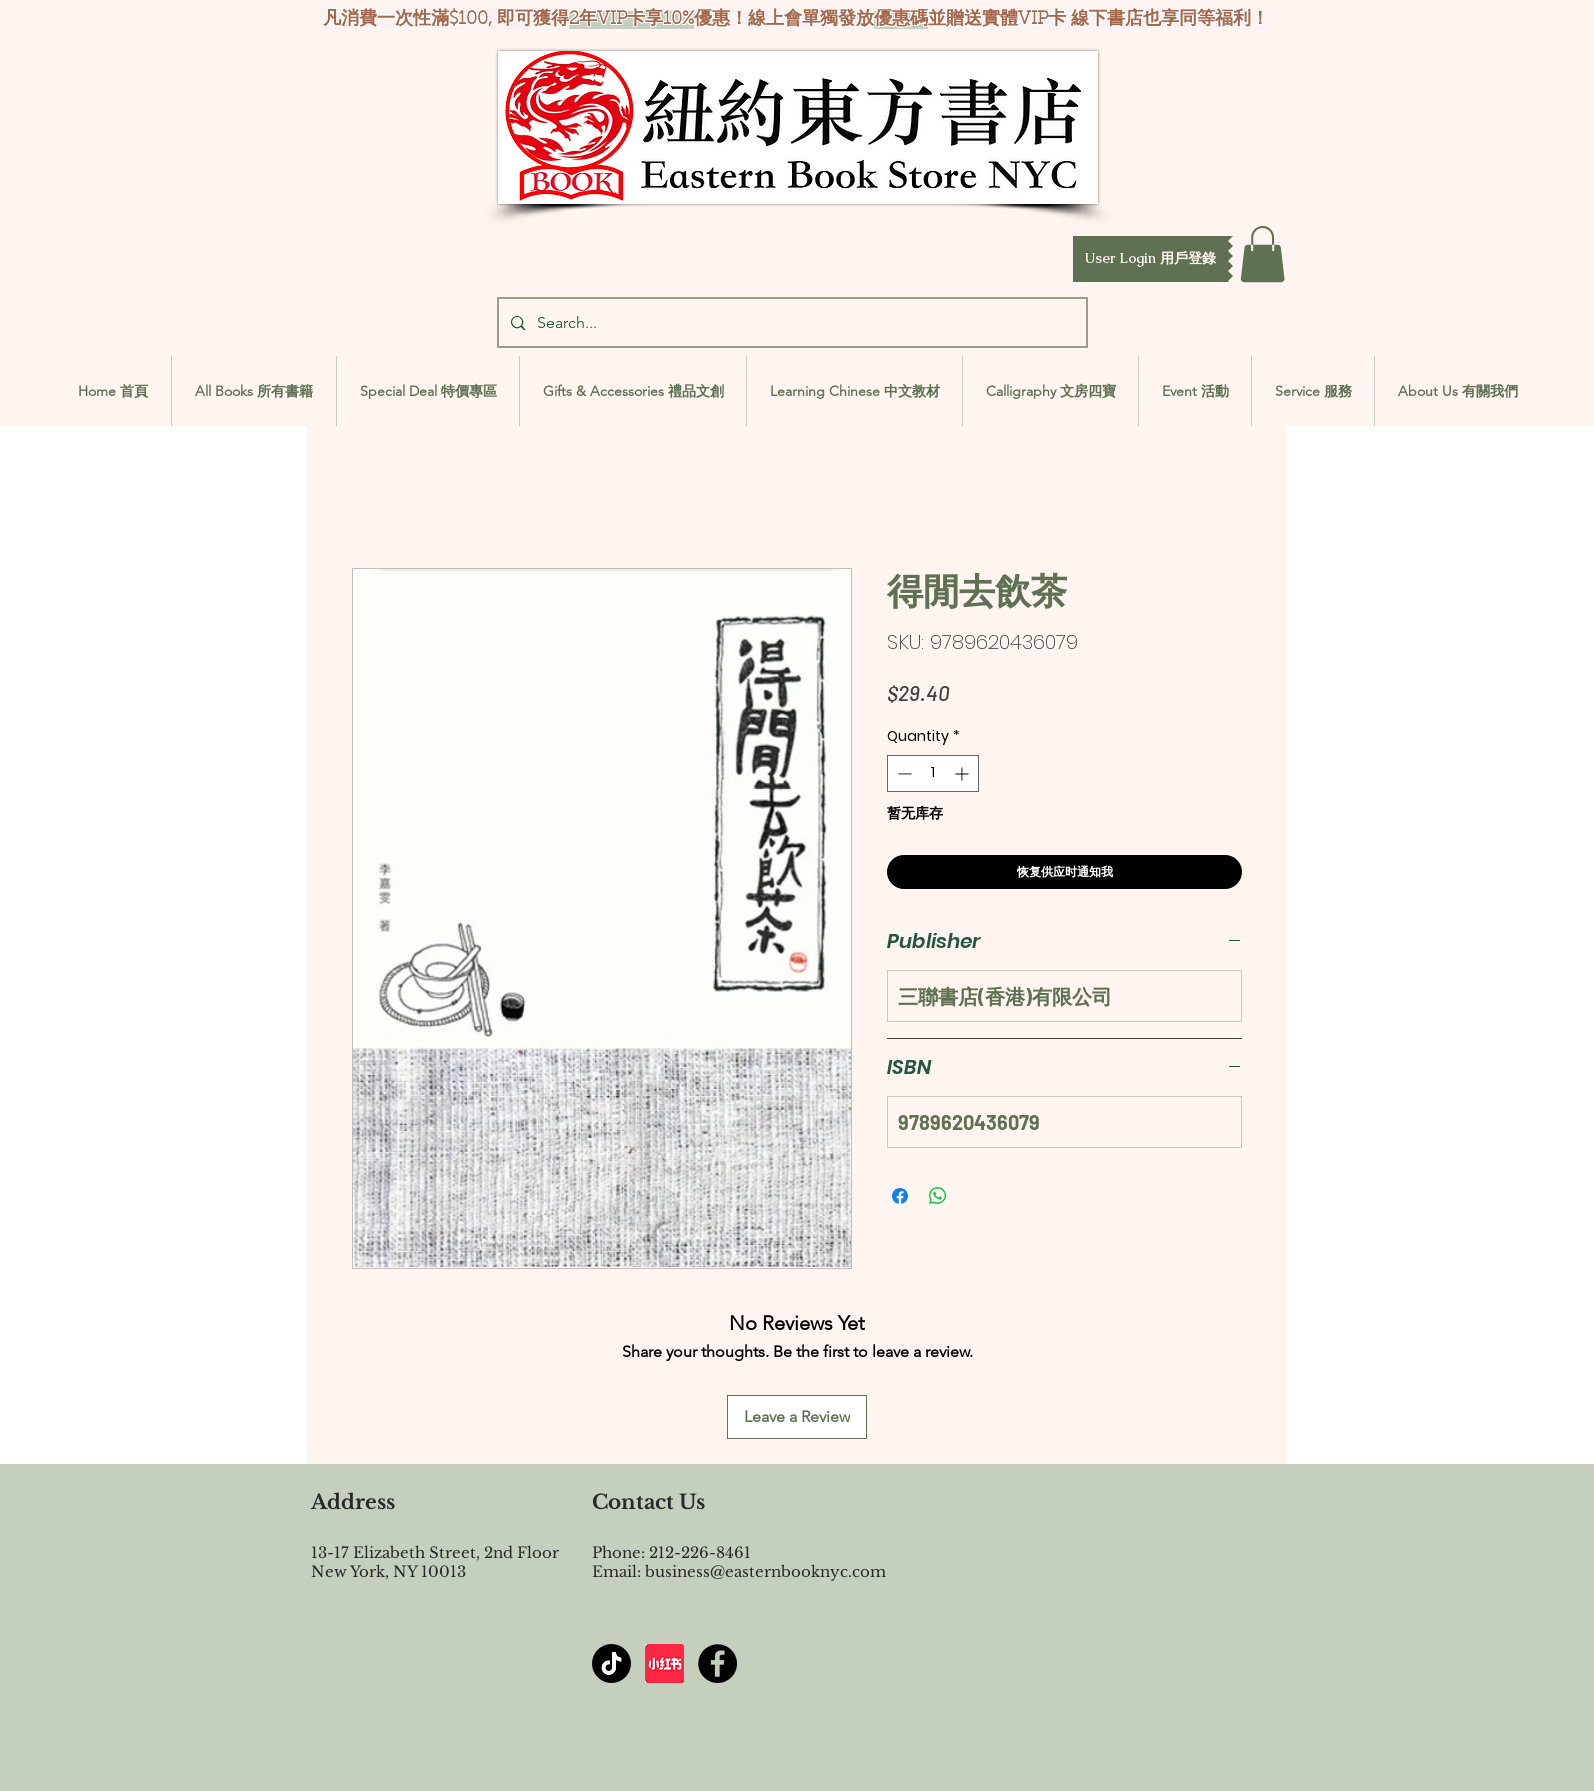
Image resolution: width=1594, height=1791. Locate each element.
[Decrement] (902, 773)
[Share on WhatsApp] (938, 1196)
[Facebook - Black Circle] (717, 1663)
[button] (1150, 259)
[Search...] (790, 322)
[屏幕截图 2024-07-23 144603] (664, 1663)
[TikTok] (611, 1663)
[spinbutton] (933, 773)
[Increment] (963, 773)
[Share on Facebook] (900, 1196)
